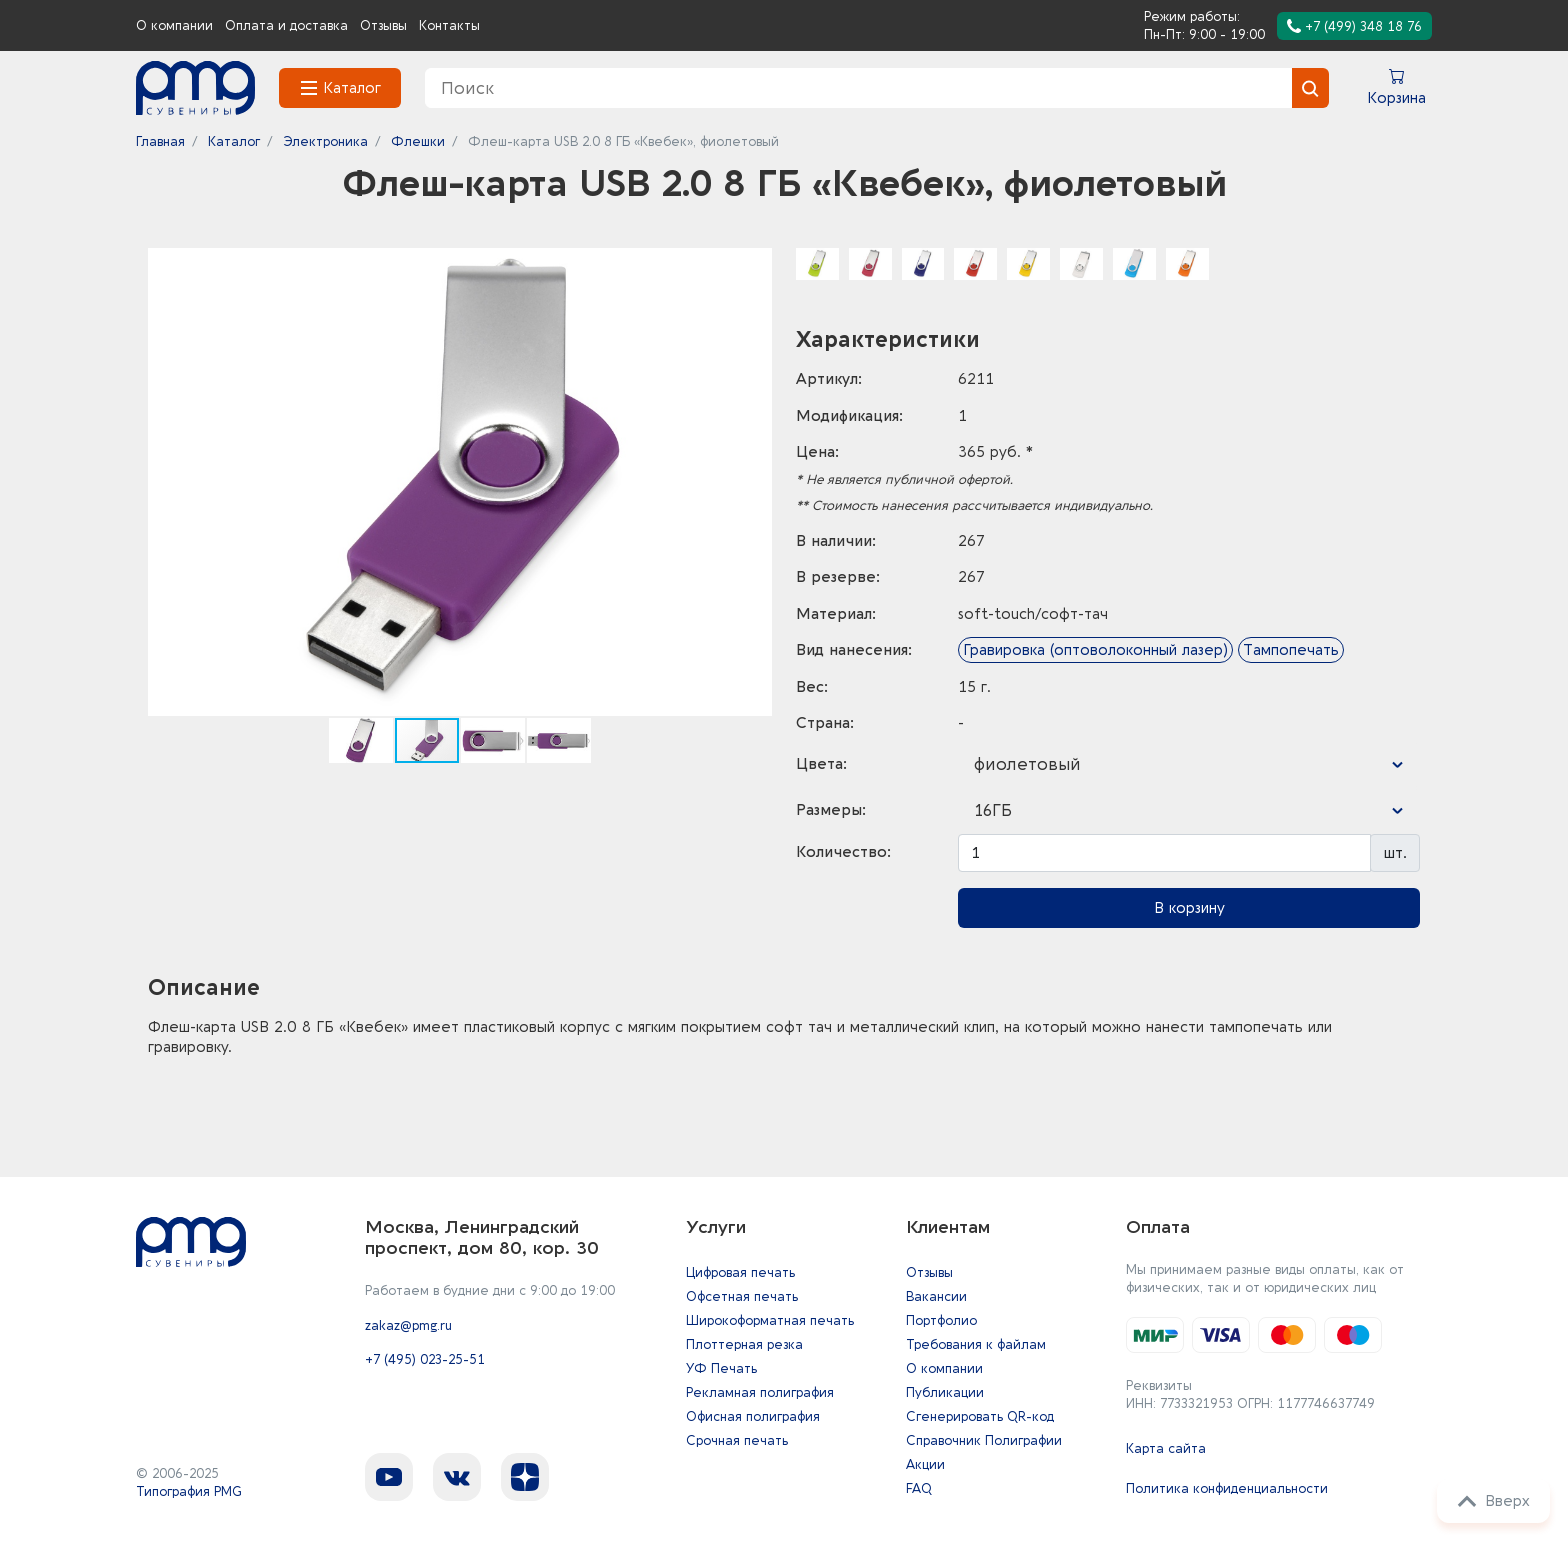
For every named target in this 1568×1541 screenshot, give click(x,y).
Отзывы (383, 25)
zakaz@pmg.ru (408, 1326)
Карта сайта (1166, 1448)
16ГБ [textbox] (993, 810)
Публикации (945, 1392)
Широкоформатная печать (770, 1320)
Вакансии (936, 1296)
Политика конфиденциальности (1227, 1488)
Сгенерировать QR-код (980, 1416)
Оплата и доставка (286, 25)
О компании (174, 25)
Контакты (449, 25)
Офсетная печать (742, 1296)
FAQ (919, 1488)
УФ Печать (721, 1368)
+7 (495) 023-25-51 (425, 1361)
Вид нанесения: (854, 650)
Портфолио (941, 1320)
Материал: (836, 614)
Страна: (825, 723)
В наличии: (836, 541)
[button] (754, 266)
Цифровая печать (740, 1272)
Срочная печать (737, 1440)
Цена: (817, 452)
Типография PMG (189, 1491)
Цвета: (821, 764)
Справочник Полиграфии (984, 1440)
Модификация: (849, 416)
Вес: (812, 687)
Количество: (843, 852)
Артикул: (829, 379)
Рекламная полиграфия (760, 1392)
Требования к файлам (976, 1344)
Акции (925, 1464)
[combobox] (1189, 765)
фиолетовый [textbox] (1027, 764)
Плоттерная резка (744, 1344)
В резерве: (838, 577)
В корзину (1189, 908)
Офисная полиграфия (753, 1416)
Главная (160, 141)
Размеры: (831, 810)
